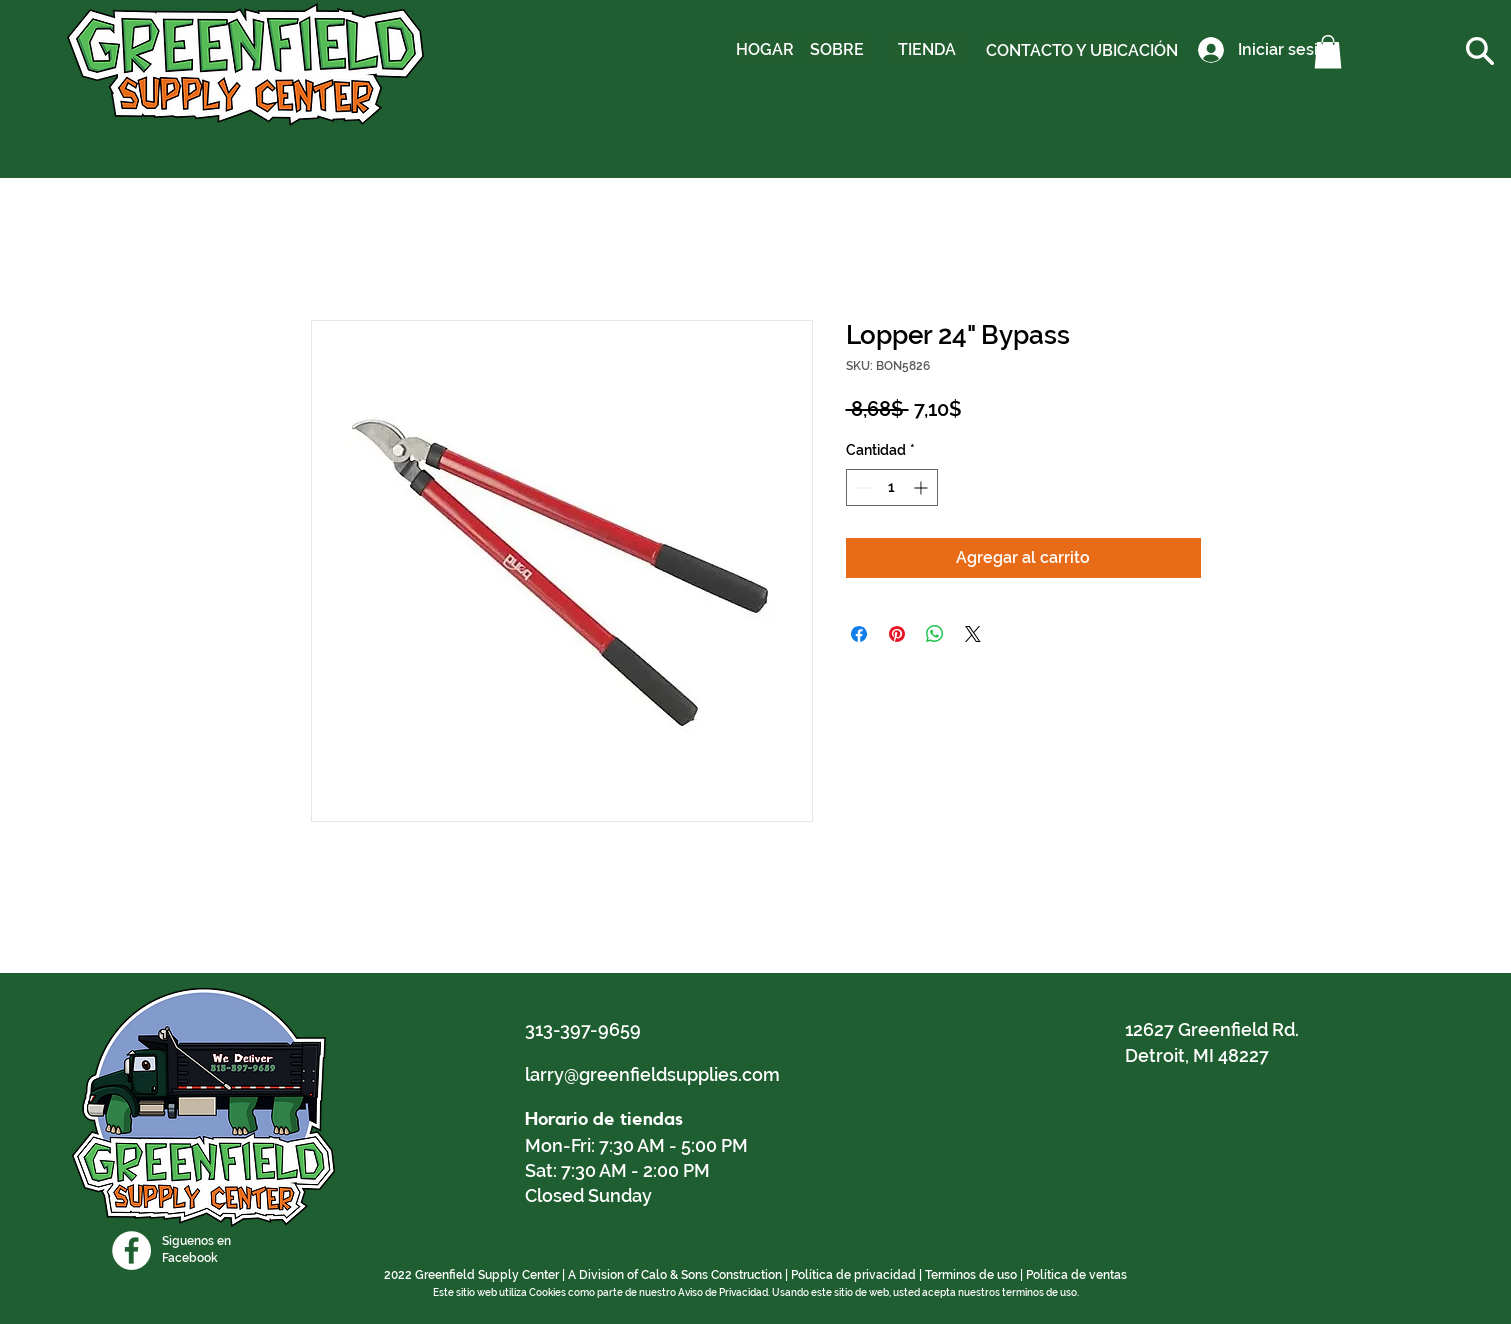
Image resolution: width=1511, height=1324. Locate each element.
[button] (1328, 51)
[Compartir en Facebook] (859, 634)
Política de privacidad (853, 1275)
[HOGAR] (765, 50)
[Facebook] (131, 1250)
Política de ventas (1076, 1275)
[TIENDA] (927, 50)
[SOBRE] (836, 50)
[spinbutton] (892, 487)
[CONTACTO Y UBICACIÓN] (1082, 51)
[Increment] (922, 487)
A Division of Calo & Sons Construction (675, 1275)
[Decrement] (861, 487)
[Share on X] (973, 634)
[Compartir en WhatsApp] (935, 634)
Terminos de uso (971, 1275)
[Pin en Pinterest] (897, 634)
